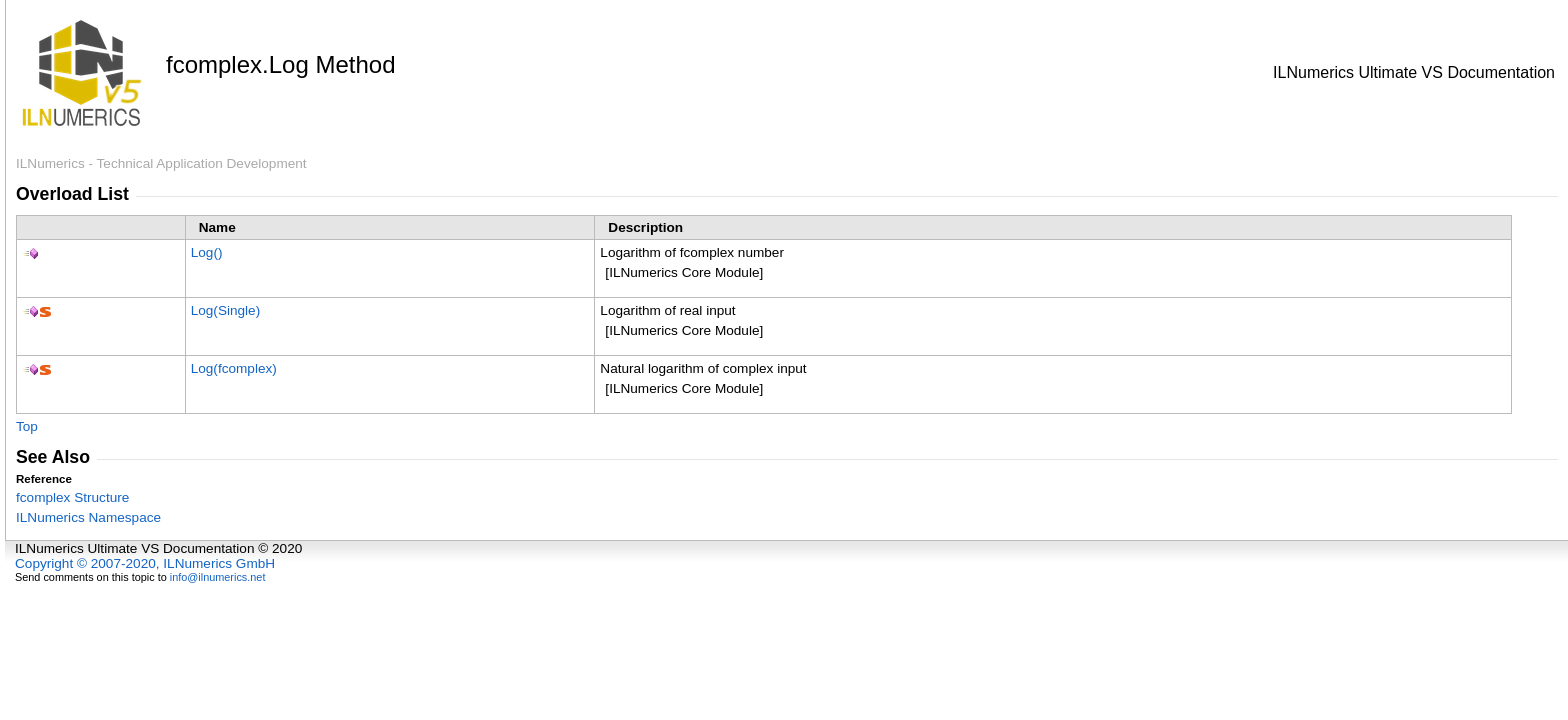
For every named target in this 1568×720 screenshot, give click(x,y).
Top (27, 426)
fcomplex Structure (72, 497)
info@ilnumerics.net (218, 577)
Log (207, 252)
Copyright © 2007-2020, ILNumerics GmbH (145, 563)
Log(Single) (226, 310)
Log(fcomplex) (234, 368)
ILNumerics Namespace (88, 517)
